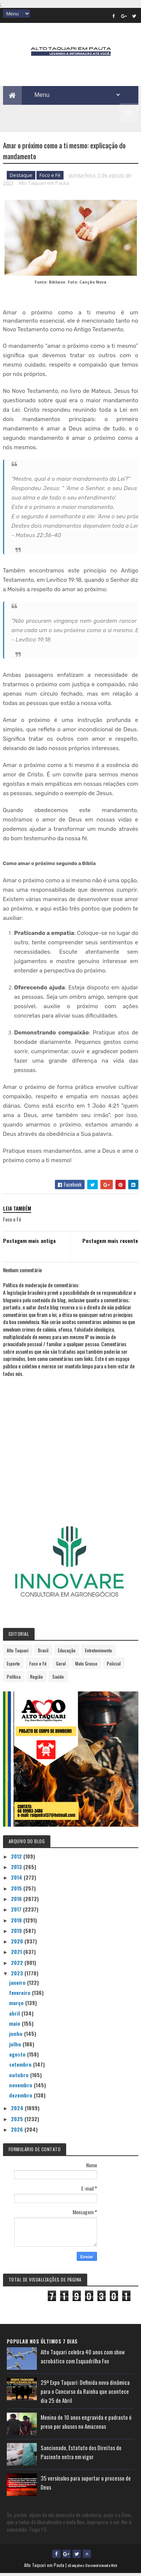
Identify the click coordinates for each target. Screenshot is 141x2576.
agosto (18, 2057)
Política (14, 1679)
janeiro (18, 1985)
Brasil (43, 1653)
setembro (21, 2067)
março (17, 2005)
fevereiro (20, 1995)
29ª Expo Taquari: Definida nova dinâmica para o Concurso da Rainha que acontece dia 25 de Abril (85, 2394)
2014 (17, 1880)
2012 (17, 1859)
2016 (17, 1901)
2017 (17, 1912)
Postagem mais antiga (29, 1243)
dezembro (21, 2098)
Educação (67, 1653)
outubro (19, 2077)
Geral (61, 1666)
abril (15, 2016)
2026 (17, 2132)
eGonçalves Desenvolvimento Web (92, 2568)
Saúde (58, 1679)
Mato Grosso (86, 1666)
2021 (17, 1954)
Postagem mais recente (110, 1243)
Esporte (13, 1666)
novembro (21, 2087)
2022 (17, 1965)
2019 (17, 1933)
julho (16, 2047)
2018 (17, 1923)
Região (36, 1679)
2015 (17, 1891)
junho (16, 2036)
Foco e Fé (50, 177)
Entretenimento (98, 1653)
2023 (17, 1976)
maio (15, 2026)
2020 (17, 1944)
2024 (18, 2110)
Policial (114, 1666)
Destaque (21, 177)
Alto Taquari (18, 1653)
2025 (17, 2121)
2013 (17, 1869)
